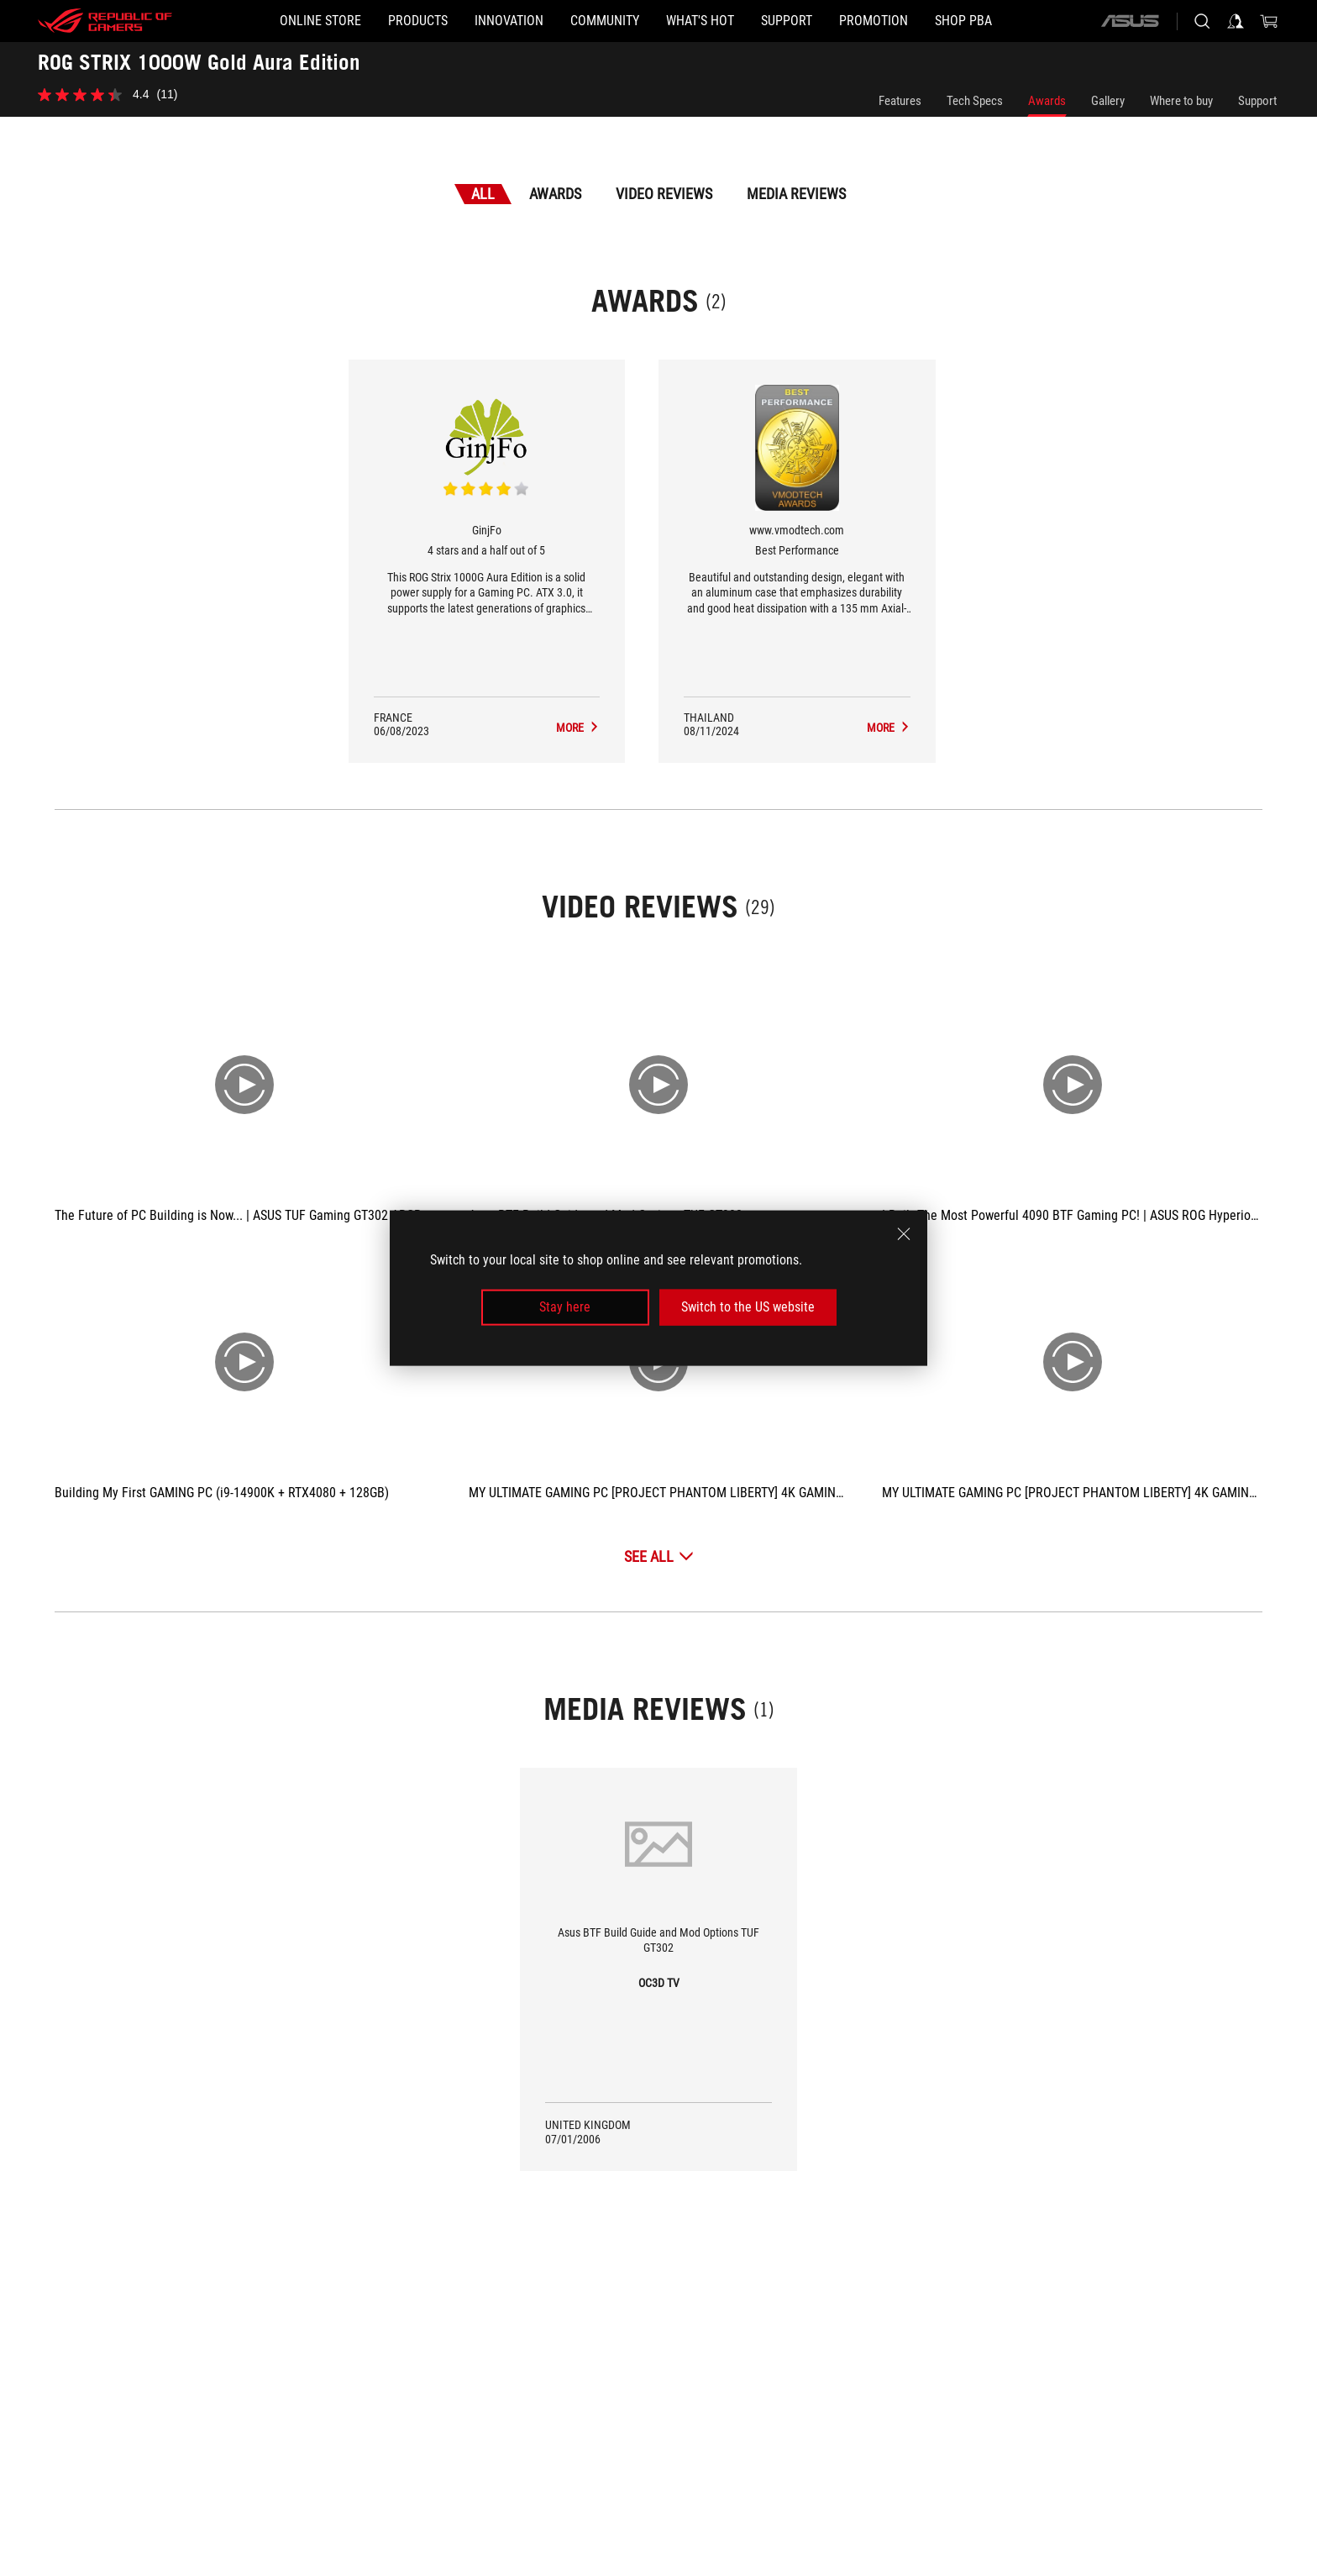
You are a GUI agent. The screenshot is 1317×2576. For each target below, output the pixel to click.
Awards (1047, 100)
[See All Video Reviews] (659, 1556)
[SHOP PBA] (963, 21)
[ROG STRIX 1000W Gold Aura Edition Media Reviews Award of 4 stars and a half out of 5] (578, 728)
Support (1257, 100)
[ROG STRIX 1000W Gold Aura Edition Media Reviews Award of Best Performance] (888, 728)
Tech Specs (975, 100)
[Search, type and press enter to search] (1202, 21)
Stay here (564, 1307)
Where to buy (1181, 100)
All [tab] (483, 193)
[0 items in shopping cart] (1269, 21)
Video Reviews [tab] (664, 193)
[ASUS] (1129, 21)
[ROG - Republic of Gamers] (105, 21)
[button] (418, 21)
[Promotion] (873, 21)
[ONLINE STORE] (320, 21)
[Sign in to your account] (1235, 21)
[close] (904, 1234)
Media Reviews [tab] (796, 193)
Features (900, 100)
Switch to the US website (748, 1307)
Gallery (1108, 100)
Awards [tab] (555, 193)
